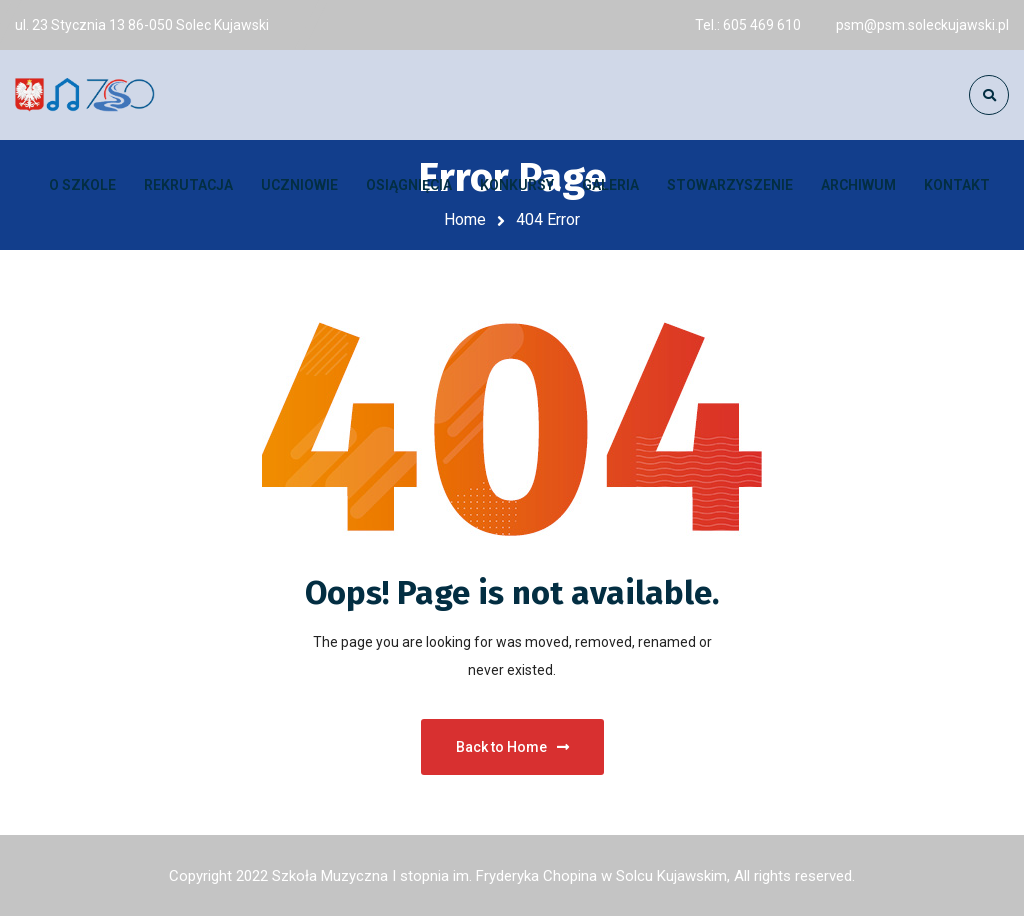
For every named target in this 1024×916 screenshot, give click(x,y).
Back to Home (512, 747)
